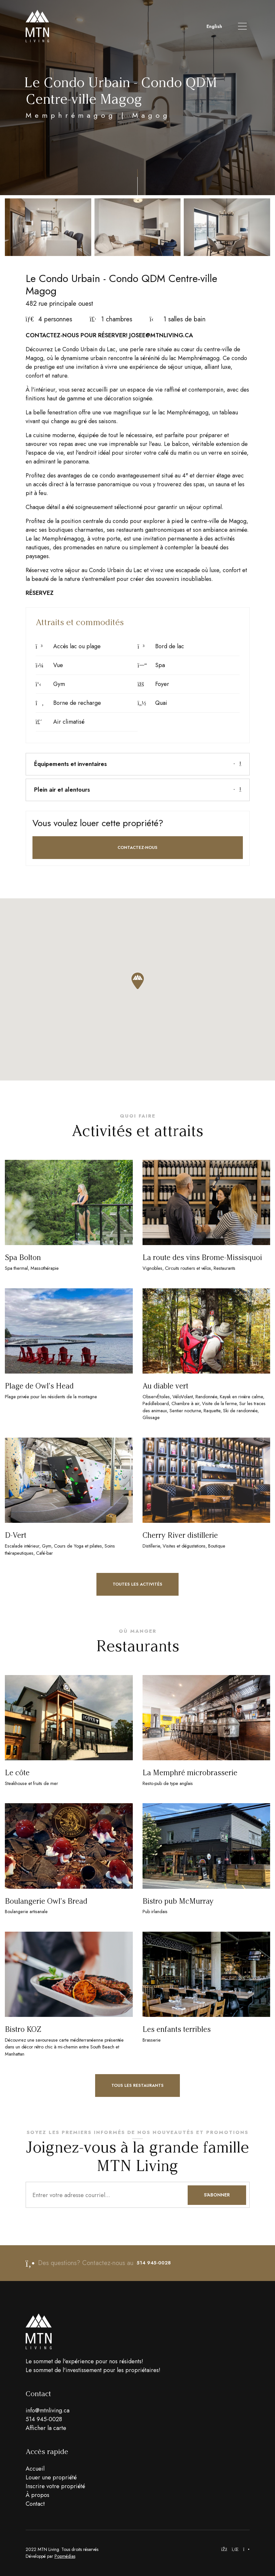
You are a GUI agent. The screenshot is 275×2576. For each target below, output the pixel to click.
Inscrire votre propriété (55, 2486)
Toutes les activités (137, 1584)
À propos (37, 2495)
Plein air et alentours (137, 789)
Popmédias (65, 2556)
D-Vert (15, 1535)
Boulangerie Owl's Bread (46, 1901)
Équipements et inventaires (137, 764)
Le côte (17, 1772)
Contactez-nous (137, 847)
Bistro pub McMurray (178, 1901)
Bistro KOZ (23, 2029)
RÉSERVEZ (40, 593)
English (214, 26)
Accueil (35, 2468)
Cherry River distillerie (180, 1535)
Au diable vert (165, 1386)
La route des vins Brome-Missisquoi (202, 1257)
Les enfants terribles (177, 2029)
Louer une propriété (51, 2477)
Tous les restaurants (137, 2085)
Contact (35, 2504)
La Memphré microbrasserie (190, 1772)
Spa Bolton (23, 1257)
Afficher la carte (46, 2428)
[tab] (138, 764)
